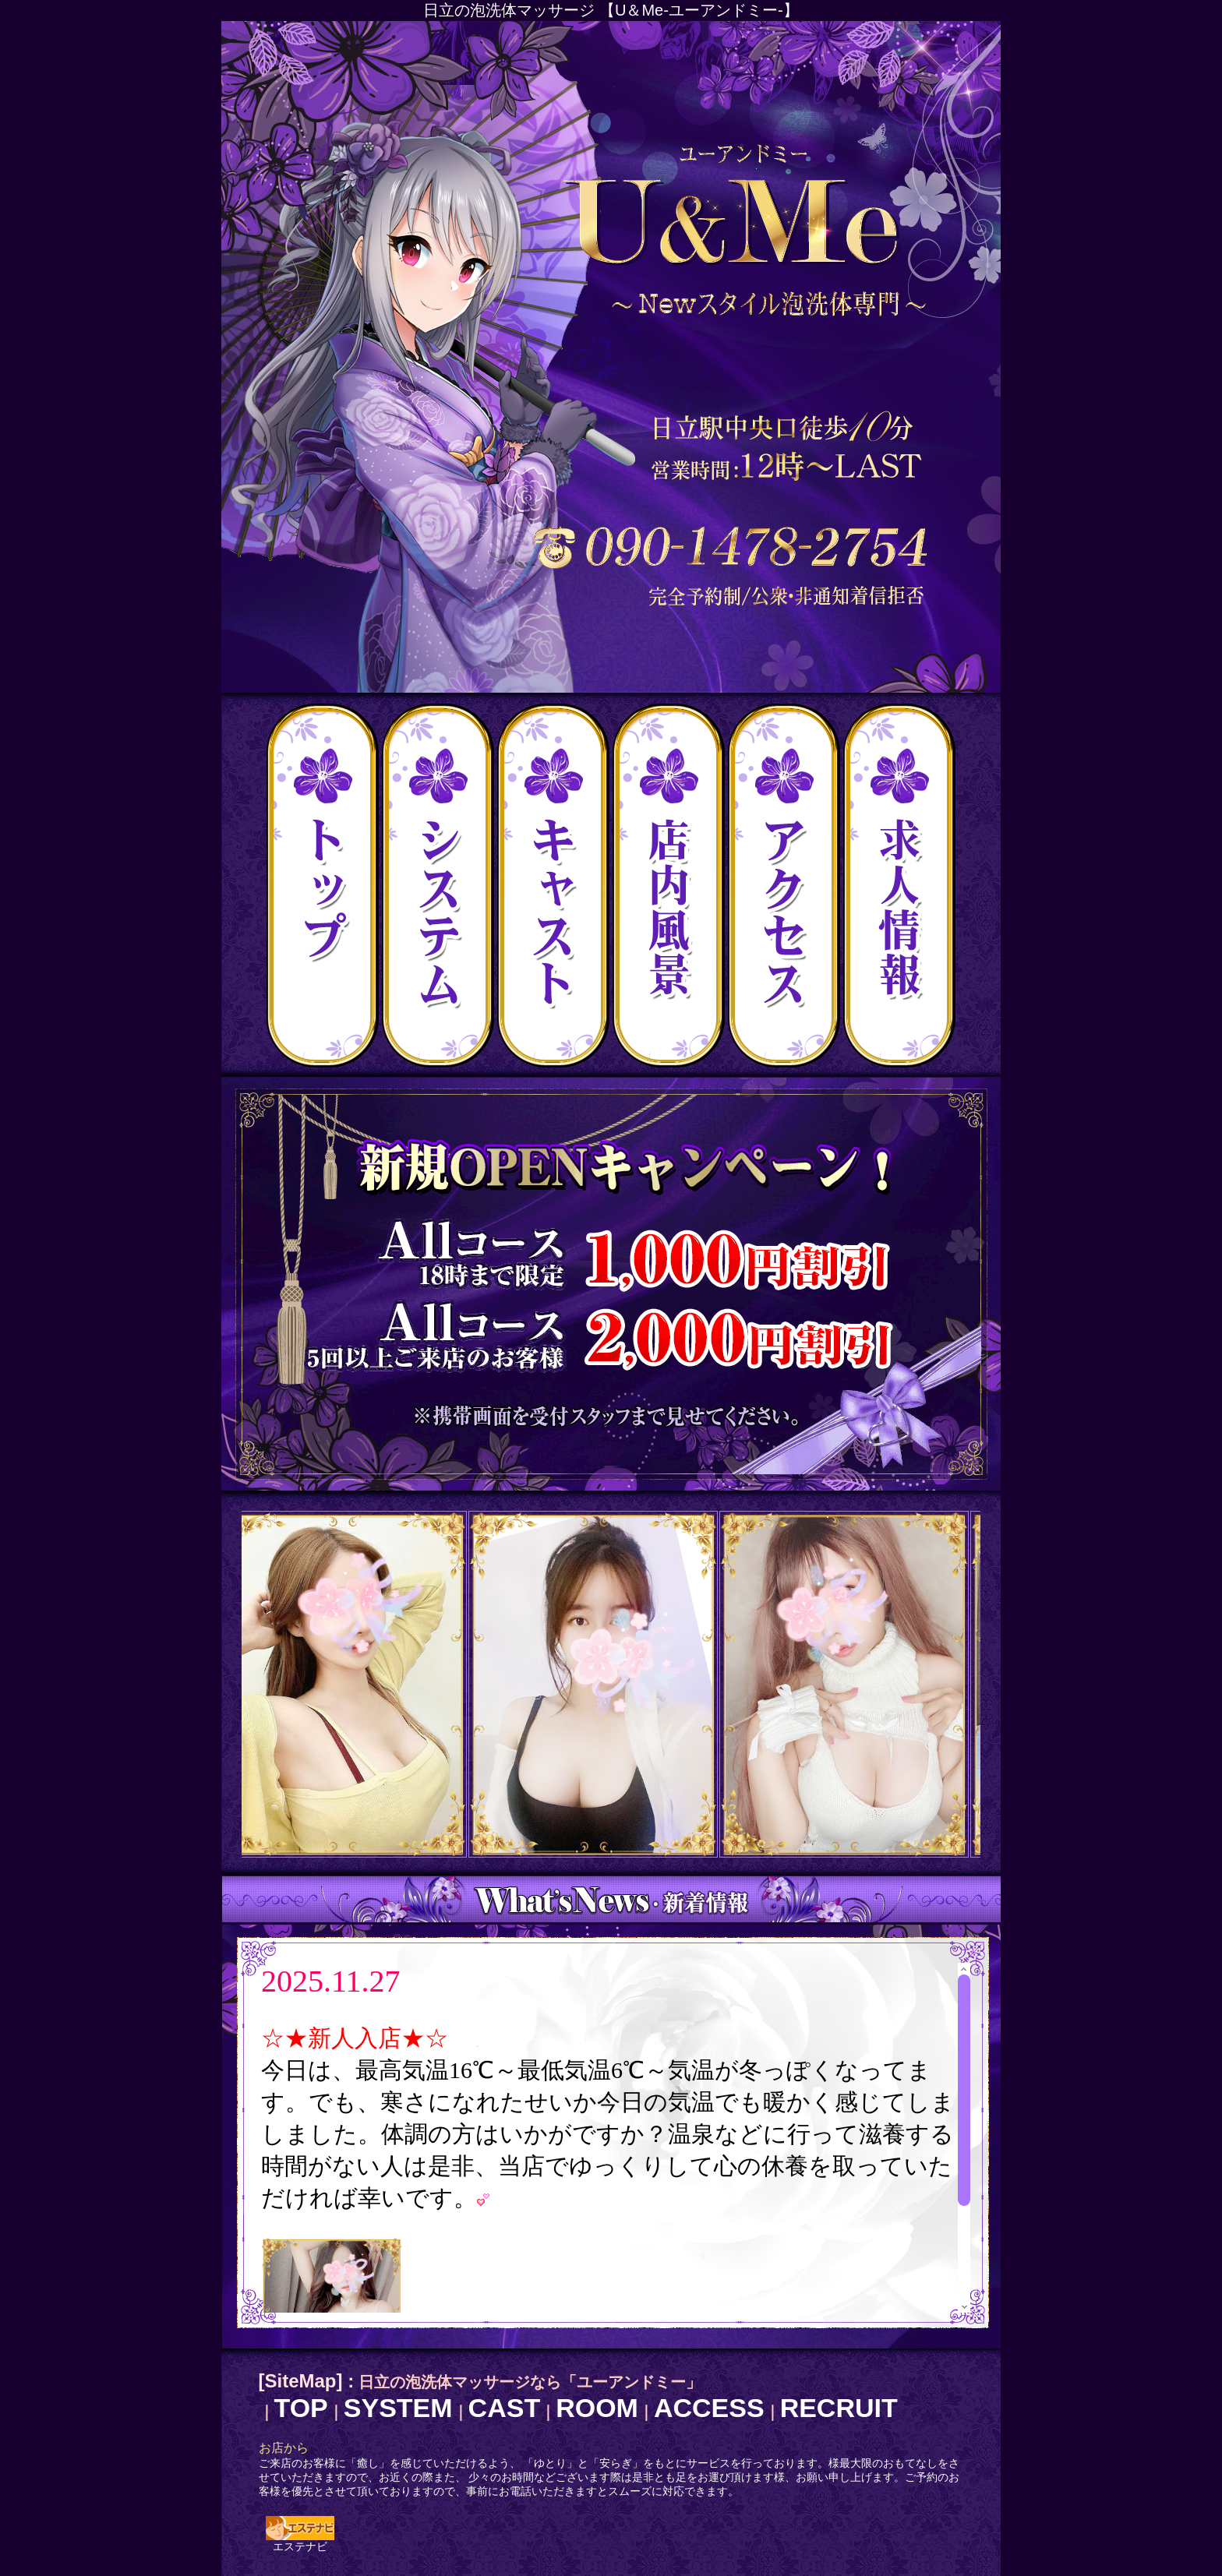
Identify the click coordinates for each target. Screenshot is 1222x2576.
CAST (504, 2407)
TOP (301, 2407)
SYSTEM (398, 2407)
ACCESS (709, 2407)
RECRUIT (839, 2407)
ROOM (597, 2407)
